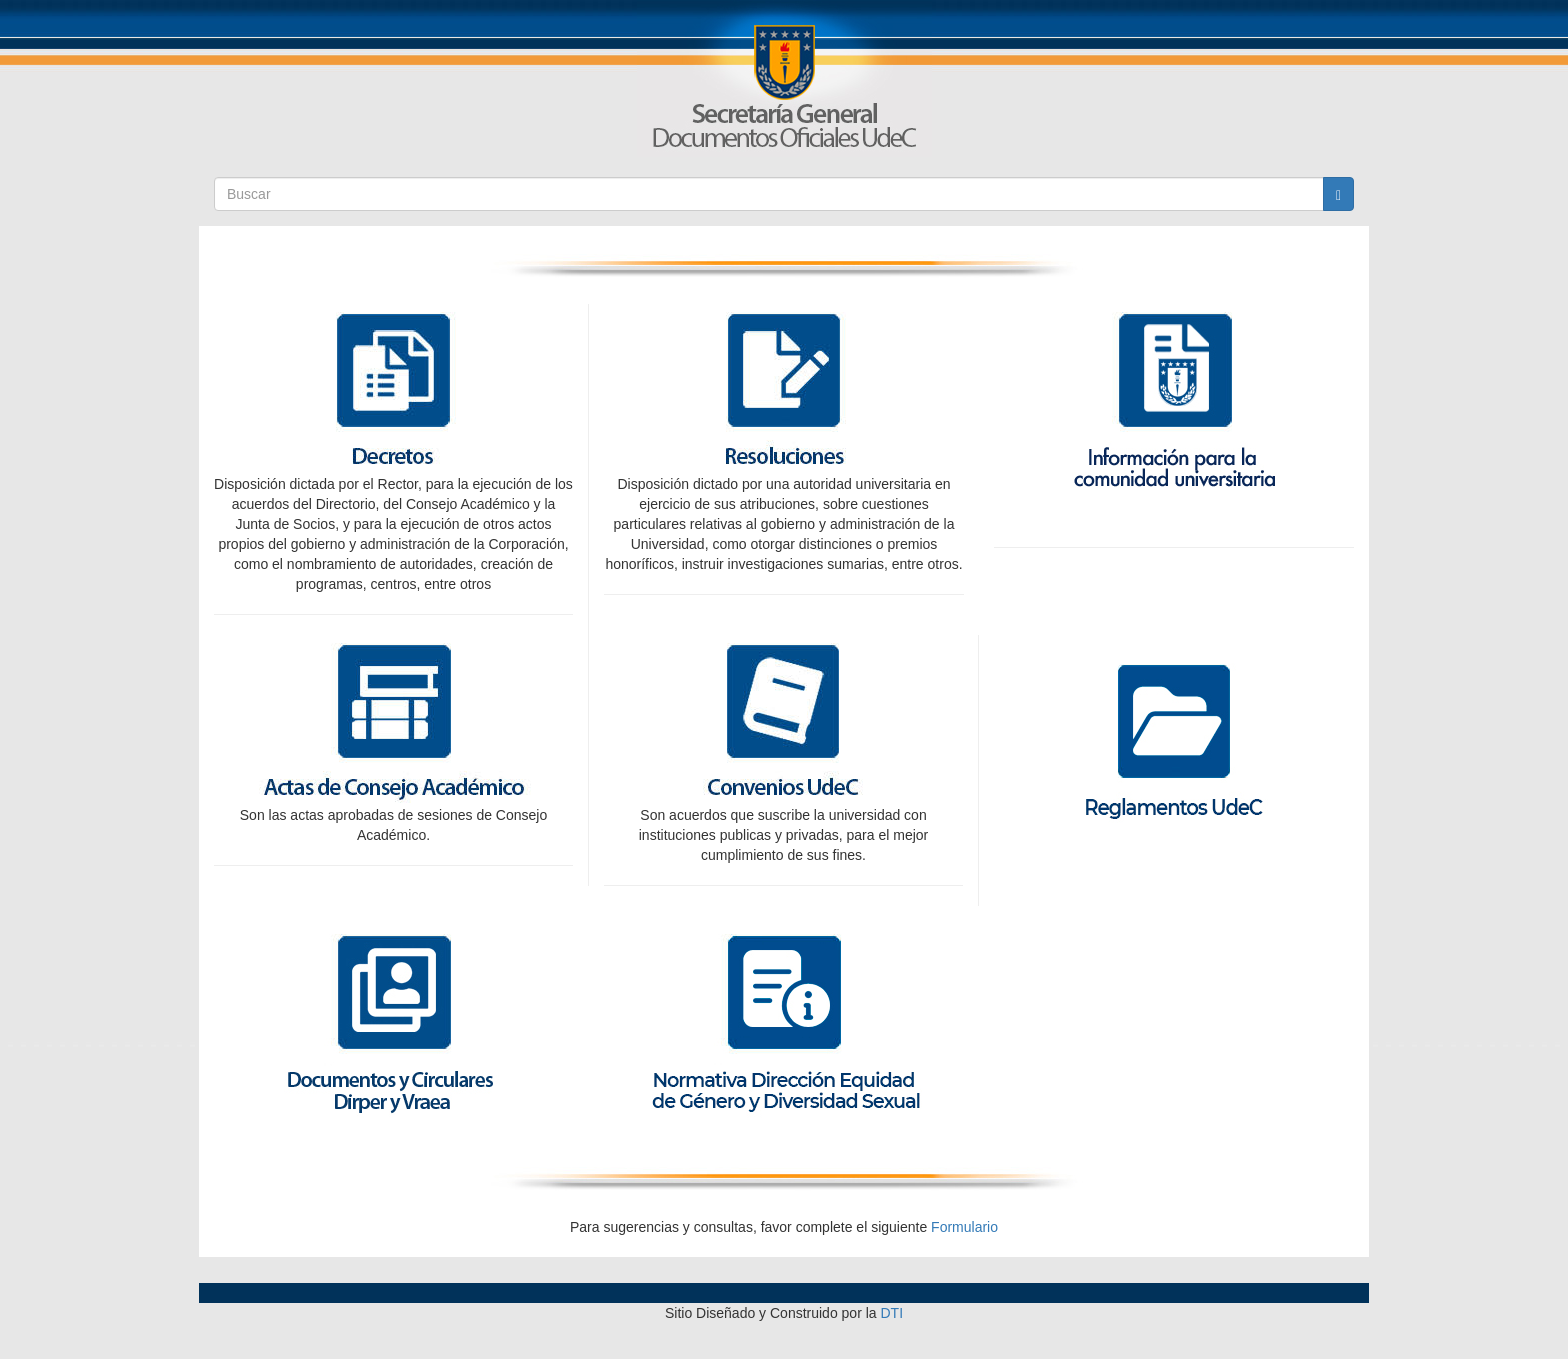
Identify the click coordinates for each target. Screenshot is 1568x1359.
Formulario (964, 1227)
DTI (892, 1313)
